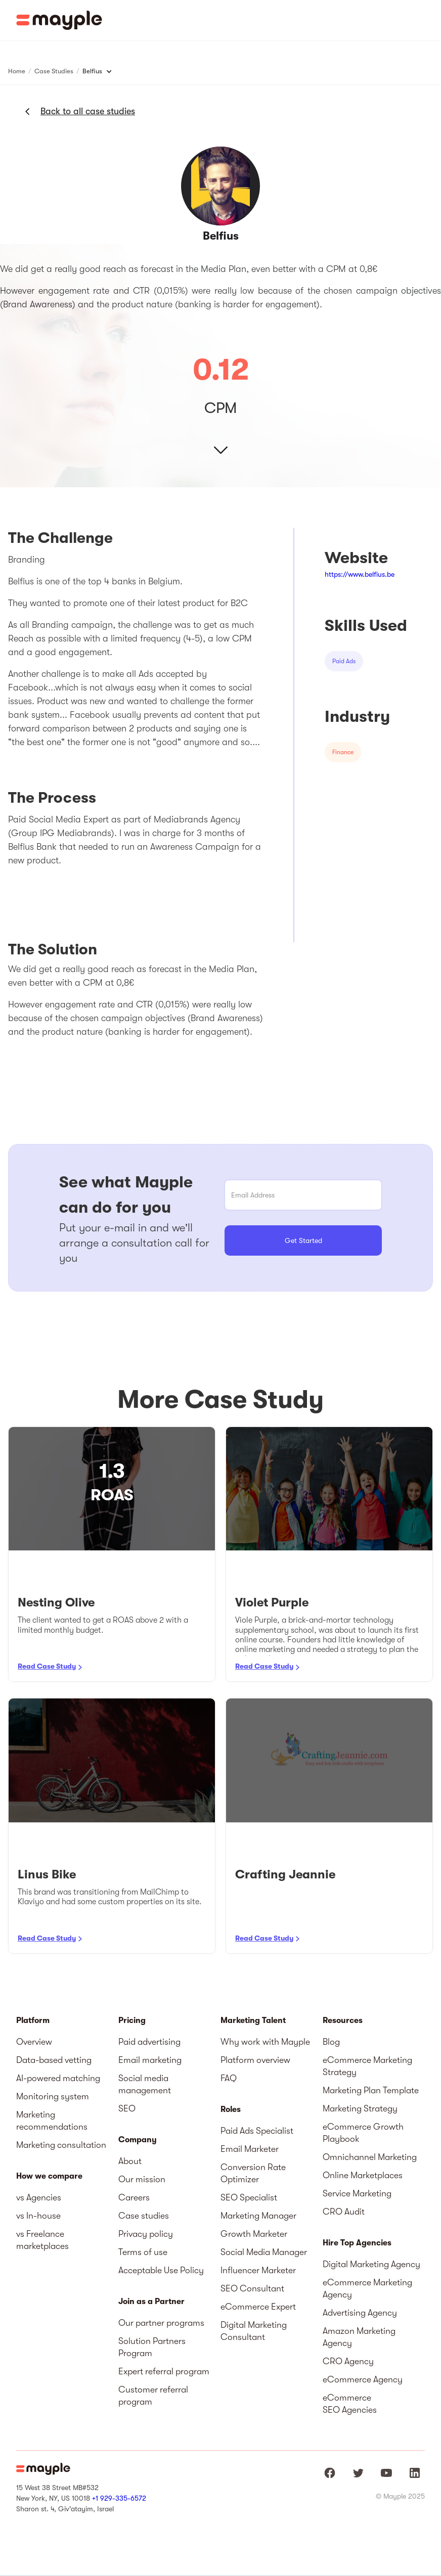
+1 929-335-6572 (119, 2498)
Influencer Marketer (258, 2270)
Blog (331, 2042)
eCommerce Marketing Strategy (367, 2066)
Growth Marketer (254, 2234)
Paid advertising (149, 2042)
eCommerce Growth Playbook (363, 2133)
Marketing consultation (61, 2145)
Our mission (141, 2179)
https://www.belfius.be (359, 574)
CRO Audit (344, 2211)
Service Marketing (357, 2193)
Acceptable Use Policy (161, 2270)
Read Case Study (47, 1666)
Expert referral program (163, 2371)
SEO (127, 2108)
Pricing (132, 2020)
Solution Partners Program (152, 2347)
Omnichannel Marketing (370, 2157)
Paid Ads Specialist (257, 2131)
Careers (134, 2197)
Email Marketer (250, 2149)
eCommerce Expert (258, 2307)
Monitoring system (52, 2096)
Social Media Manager (264, 2252)
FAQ (229, 2078)
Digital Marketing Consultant (254, 2331)
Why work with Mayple (265, 2042)
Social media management (144, 2084)
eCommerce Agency (363, 2379)
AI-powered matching (58, 2078)
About (130, 2161)
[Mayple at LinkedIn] (415, 2473)
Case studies (143, 2216)
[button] (426, 20)
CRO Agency (348, 2361)
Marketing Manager (258, 2216)
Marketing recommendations (51, 2120)
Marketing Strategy (360, 2108)
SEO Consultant (252, 2288)
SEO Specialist (249, 2197)
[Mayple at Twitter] (358, 2473)
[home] (59, 20)
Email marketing (150, 2060)
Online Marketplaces (363, 2175)
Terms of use (142, 2252)
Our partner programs (161, 2323)
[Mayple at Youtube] (386, 2473)
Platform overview (255, 2060)
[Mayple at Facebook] (330, 2473)
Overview (34, 2042)
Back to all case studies (87, 111)
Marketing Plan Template (371, 2090)
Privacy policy (145, 2234)
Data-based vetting (54, 2060)
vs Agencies (38, 2197)
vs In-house (38, 2216)
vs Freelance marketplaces (42, 2240)
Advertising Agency (360, 2313)
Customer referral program (153, 2395)
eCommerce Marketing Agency (367, 2288)
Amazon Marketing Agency (359, 2337)
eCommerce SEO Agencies (350, 2404)
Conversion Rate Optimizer (253, 2173)
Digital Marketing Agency (371, 2264)
